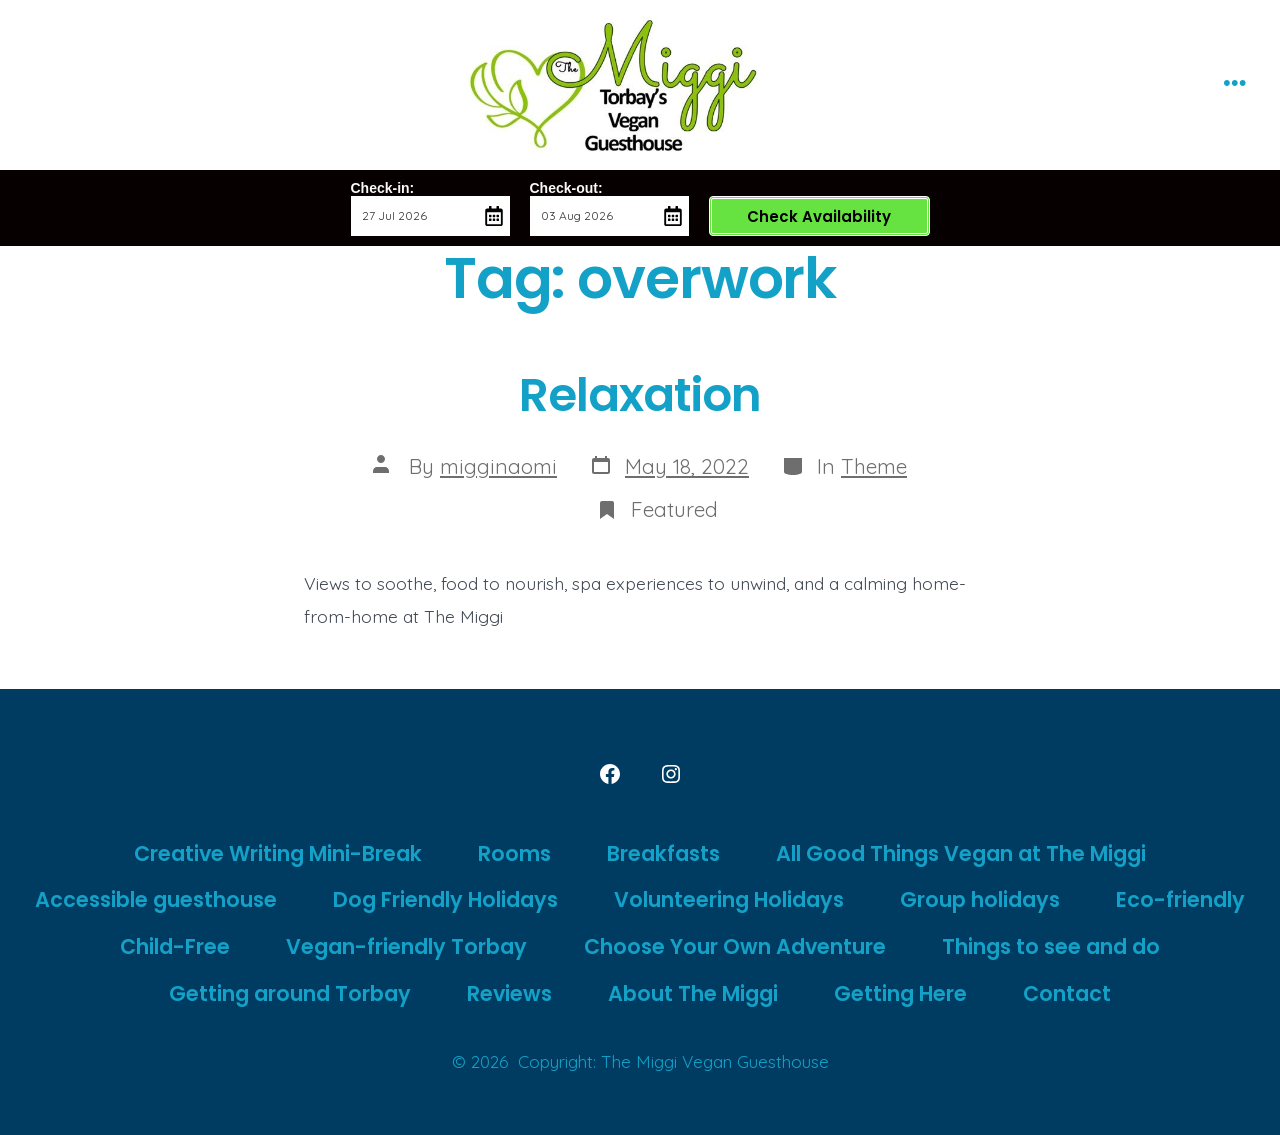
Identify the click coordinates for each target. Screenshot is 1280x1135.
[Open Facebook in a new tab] (610, 774)
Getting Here (900, 993)
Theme (874, 466)
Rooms (514, 853)
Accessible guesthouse (156, 899)
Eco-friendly (1180, 899)
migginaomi (498, 466)
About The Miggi (693, 993)
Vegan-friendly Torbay (406, 946)
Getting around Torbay (290, 993)
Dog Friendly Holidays (445, 899)
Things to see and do (1051, 946)
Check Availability (819, 216)
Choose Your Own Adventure (735, 946)
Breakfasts (663, 853)
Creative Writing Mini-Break (278, 853)
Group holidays (980, 899)
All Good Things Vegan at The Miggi (961, 853)
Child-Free (175, 946)
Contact (1067, 993)
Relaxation (640, 394)
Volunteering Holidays (729, 899)
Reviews (509, 993)
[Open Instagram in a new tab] (671, 774)
